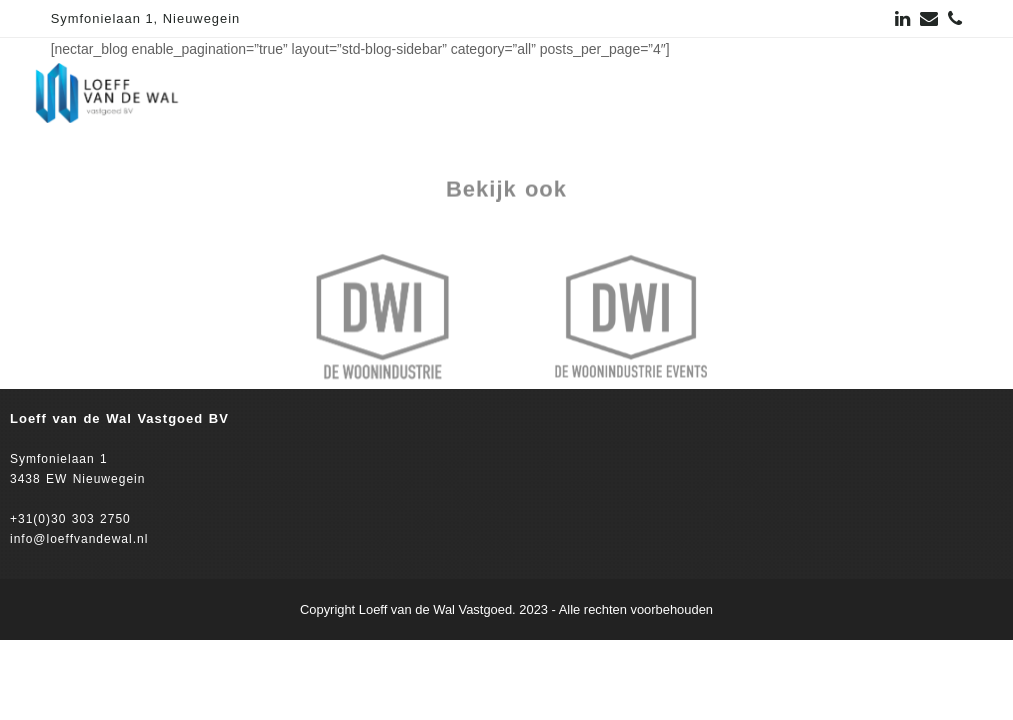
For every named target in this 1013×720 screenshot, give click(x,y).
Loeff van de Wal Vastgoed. (437, 609)
